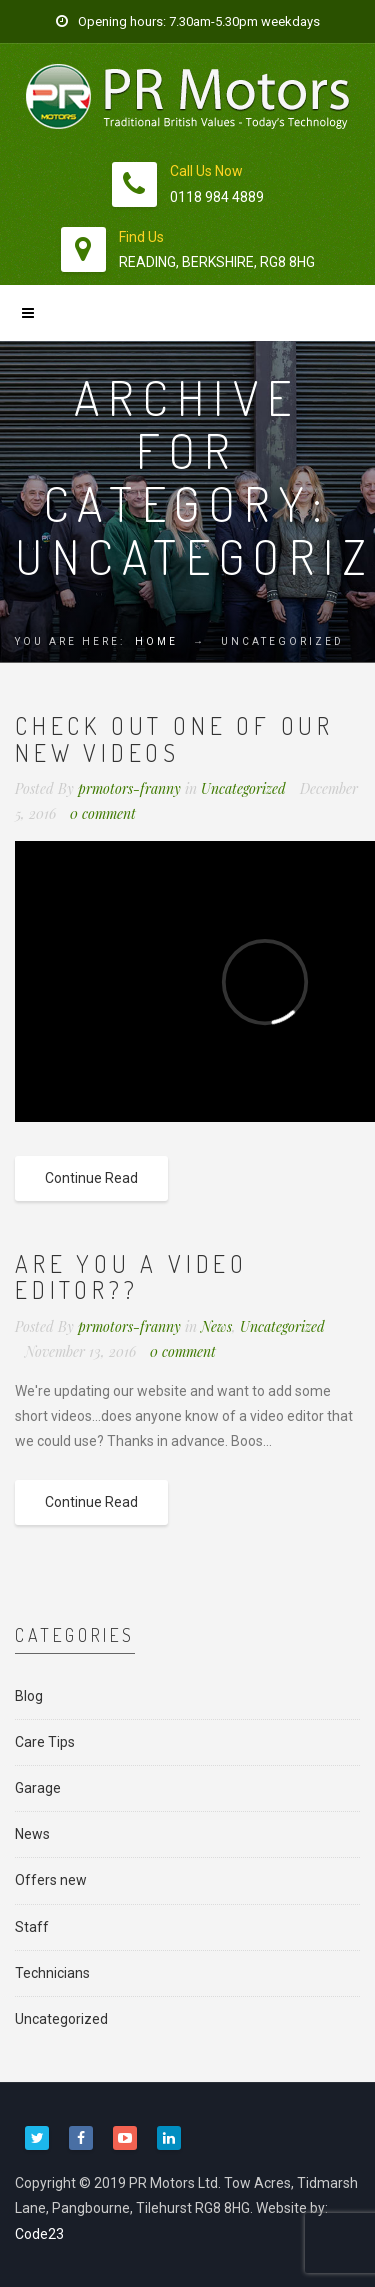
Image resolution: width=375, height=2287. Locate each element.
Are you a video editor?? (131, 1276)
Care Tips (45, 1742)
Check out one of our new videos (174, 738)
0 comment (103, 813)
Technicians (52, 1973)
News (216, 1326)
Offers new (51, 1880)
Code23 (39, 2234)
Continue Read (91, 1178)
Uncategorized (243, 788)
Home (156, 641)
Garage (38, 1788)
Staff (32, 1927)
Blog (29, 1696)
